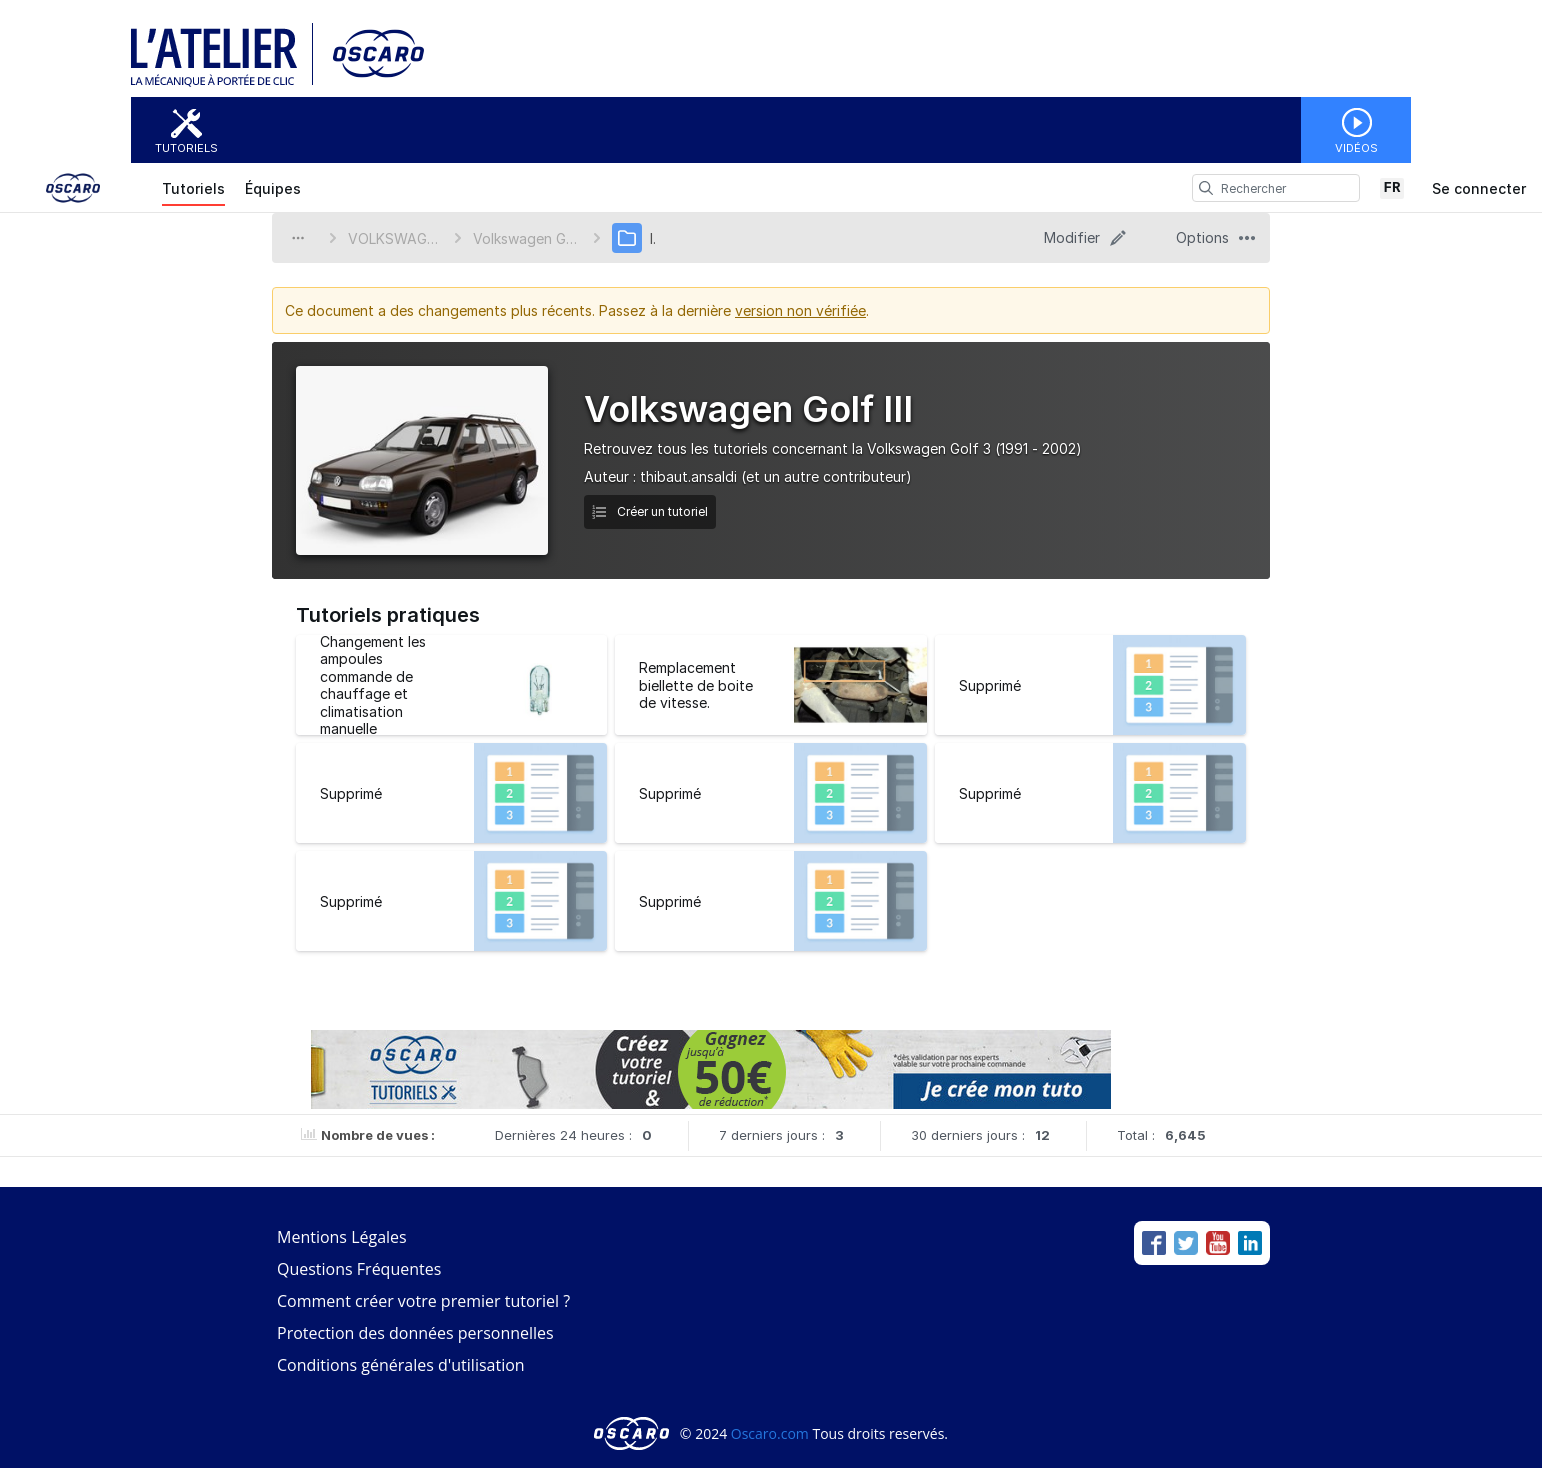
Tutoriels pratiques (388, 615)
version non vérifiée (800, 310)
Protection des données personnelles (415, 1333)
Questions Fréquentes (359, 1269)
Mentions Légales (342, 1237)
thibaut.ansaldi (688, 476)
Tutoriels (186, 148)
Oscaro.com (770, 1433)
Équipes (273, 188)
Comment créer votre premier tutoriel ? (423, 1301)
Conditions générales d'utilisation (401, 1365)
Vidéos (1356, 148)
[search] (1206, 188)
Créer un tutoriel (650, 511)
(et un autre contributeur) (826, 476)
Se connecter (1479, 188)
